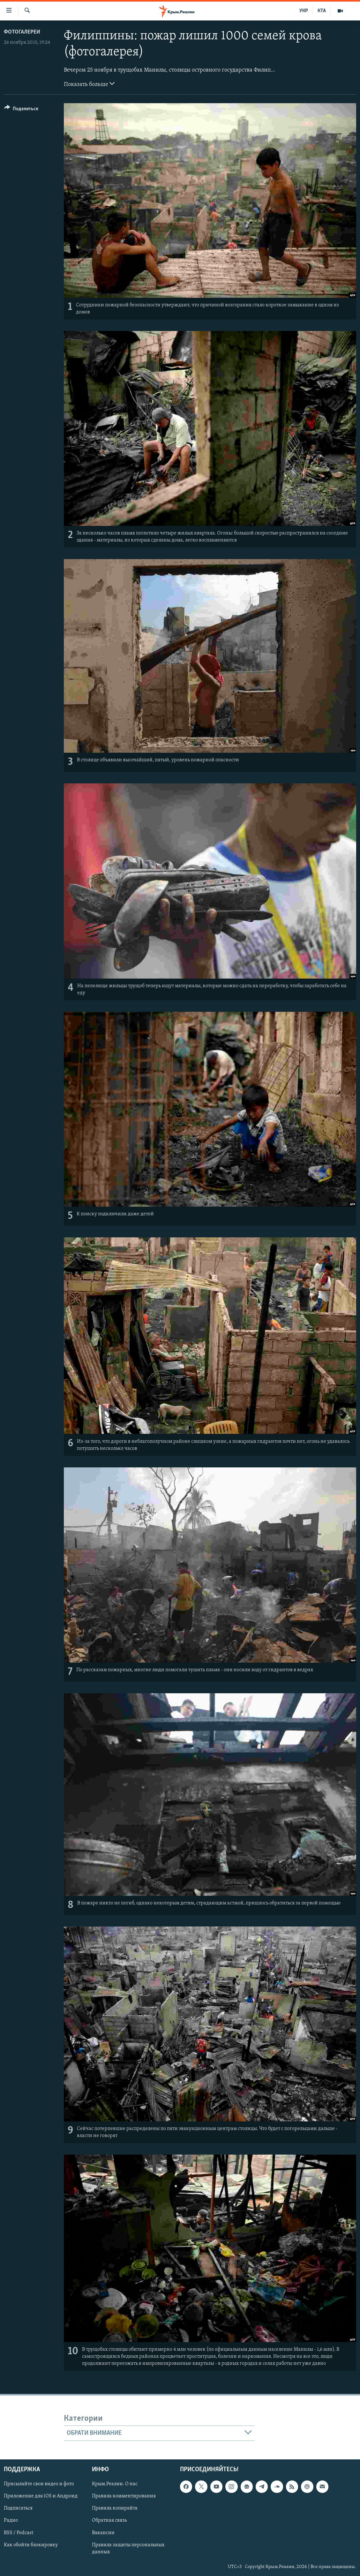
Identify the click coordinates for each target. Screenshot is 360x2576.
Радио (11, 2520)
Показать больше (89, 84)
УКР (303, 10)
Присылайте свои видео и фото (39, 2484)
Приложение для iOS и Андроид (41, 2496)
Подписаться (18, 2508)
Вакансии (103, 2532)
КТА (322, 10)
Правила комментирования (124, 2496)
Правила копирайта (115, 2508)
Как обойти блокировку (31, 2545)
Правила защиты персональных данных (128, 2548)
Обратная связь (109, 2520)
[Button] (21, 109)
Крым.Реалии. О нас (115, 2484)
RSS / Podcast (18, 2532)
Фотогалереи (22, 32)
